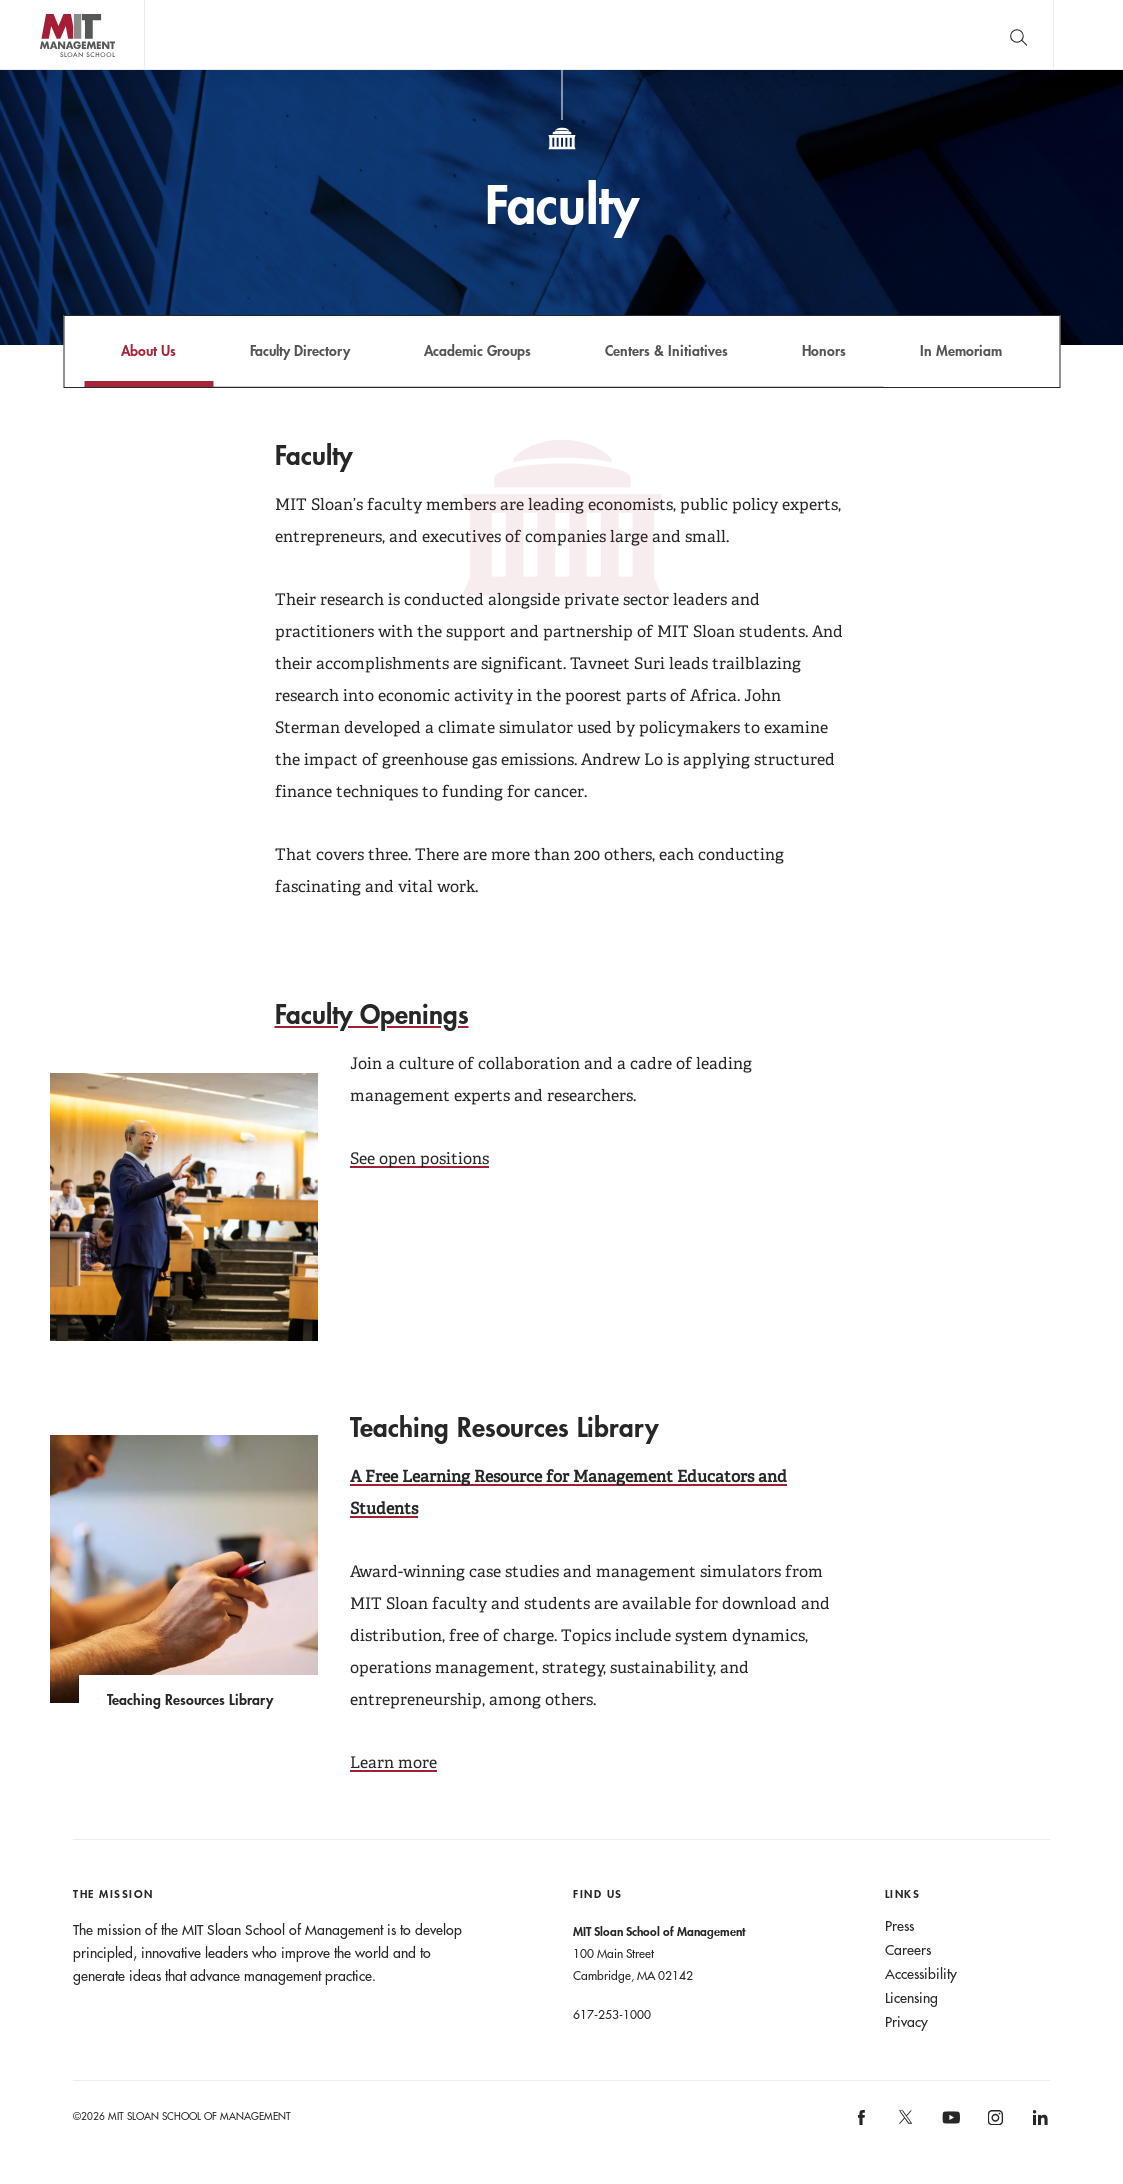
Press (899, 1926)
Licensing (911, 1998)
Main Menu (1088, 34)
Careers (908, 1950)
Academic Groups (477, 350)
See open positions (419, 1158)
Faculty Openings (372, 1014)
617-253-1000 (612, 2014)
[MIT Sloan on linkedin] (1038, 2124)
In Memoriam (961, 350)
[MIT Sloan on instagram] (994, 2124)
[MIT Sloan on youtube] (948, 2128)
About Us (148, 350)
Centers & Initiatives (666, 350)
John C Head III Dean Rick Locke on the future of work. (529, 35)
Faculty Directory (300, 350)
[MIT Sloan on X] (905, 2124)
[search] (1018, 34)
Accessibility (921, 1974)
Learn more (393, 1762)
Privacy (906, 2022)
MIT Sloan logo (51, 69)
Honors (824, 350)
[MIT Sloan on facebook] (862, 2124)
